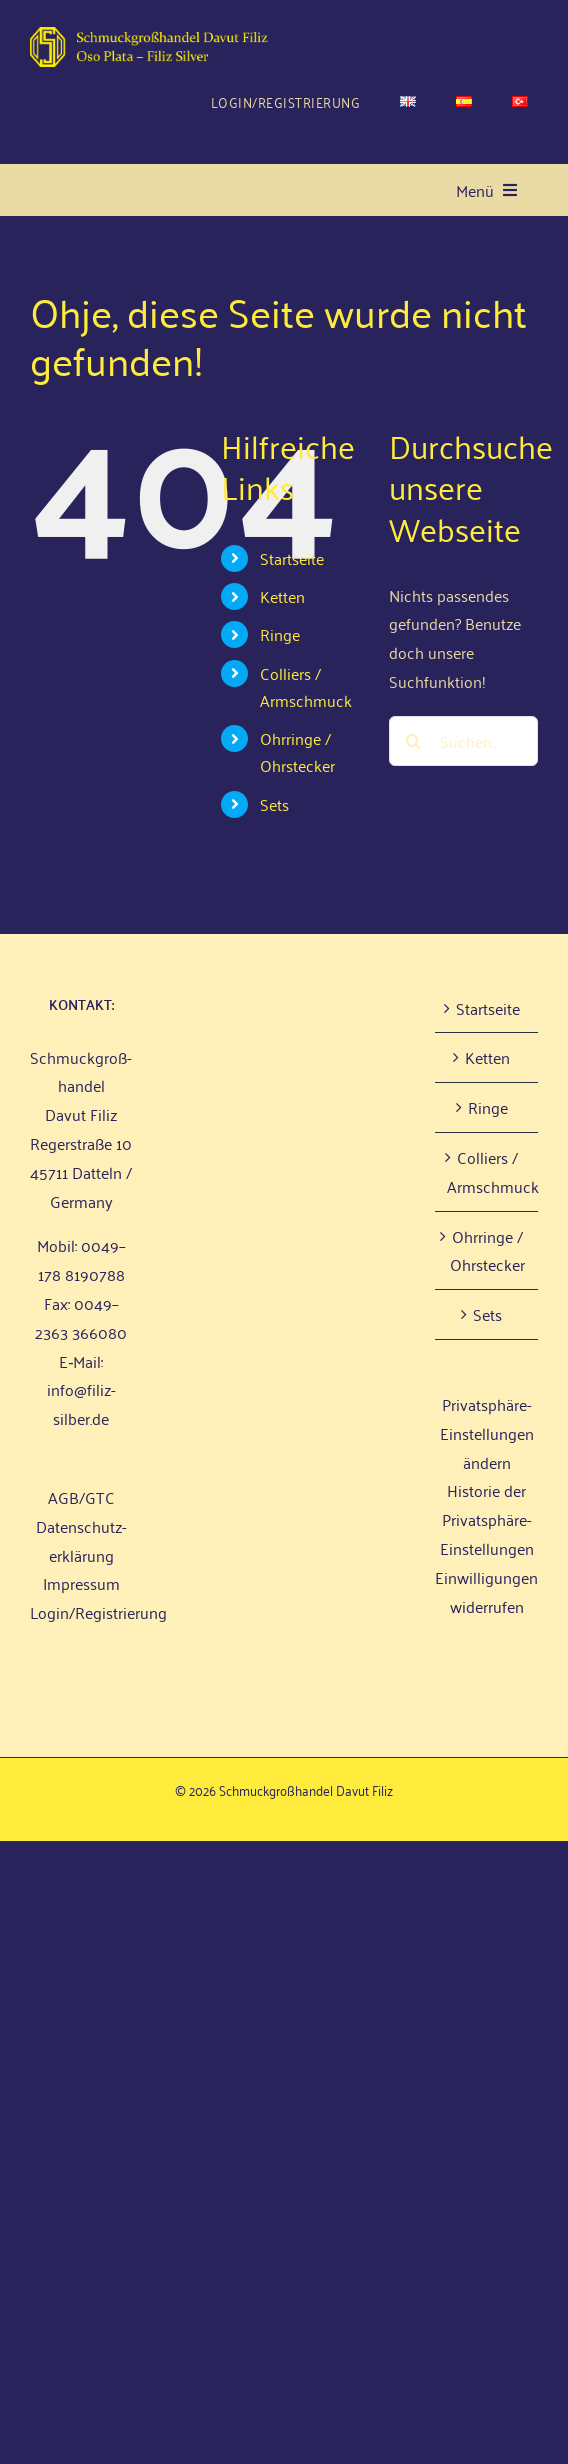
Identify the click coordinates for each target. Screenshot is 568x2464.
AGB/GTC (81, 1497)
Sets (274, 804)
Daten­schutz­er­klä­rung (81, 1540)
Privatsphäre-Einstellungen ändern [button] (487, 1433)
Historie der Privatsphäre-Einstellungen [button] (487, 1519)
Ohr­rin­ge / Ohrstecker (297, 751)
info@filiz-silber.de (81, 1403)
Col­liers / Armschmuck (306, 686)
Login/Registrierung (98, 1612)
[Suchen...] (463, 741)
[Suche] (414, 741)
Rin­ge (280, 634)
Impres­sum (81, 1583)
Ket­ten (282, 596)
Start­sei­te (292, 558)
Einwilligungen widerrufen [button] (486, 1591)
